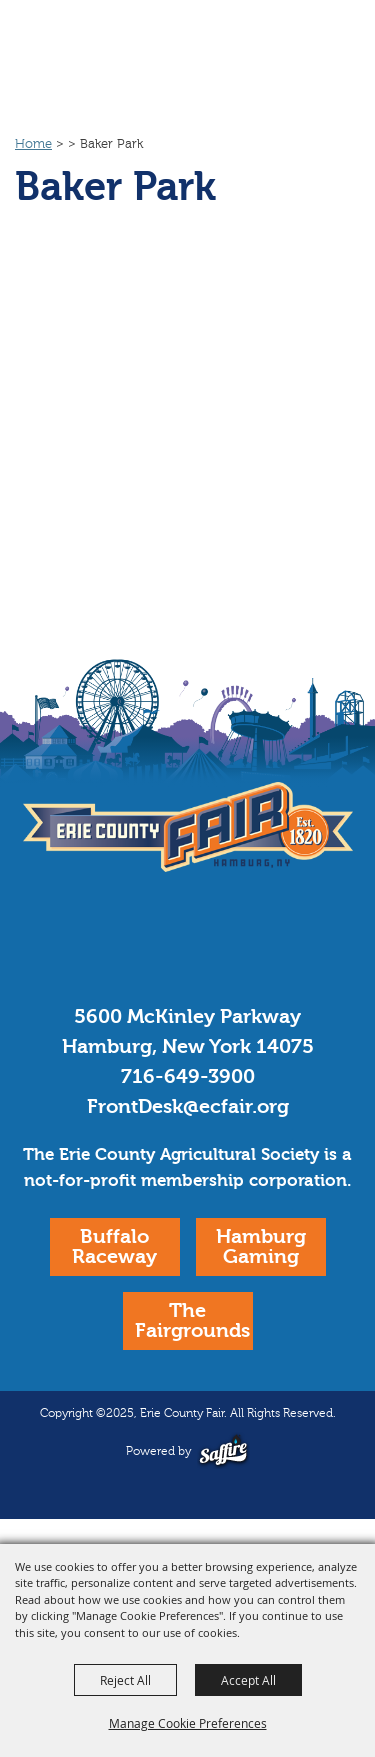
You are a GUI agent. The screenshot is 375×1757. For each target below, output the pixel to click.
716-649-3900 (188, 1076)
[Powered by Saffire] (223, 1450)
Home (33, 144)
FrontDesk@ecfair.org (188, 1106)
